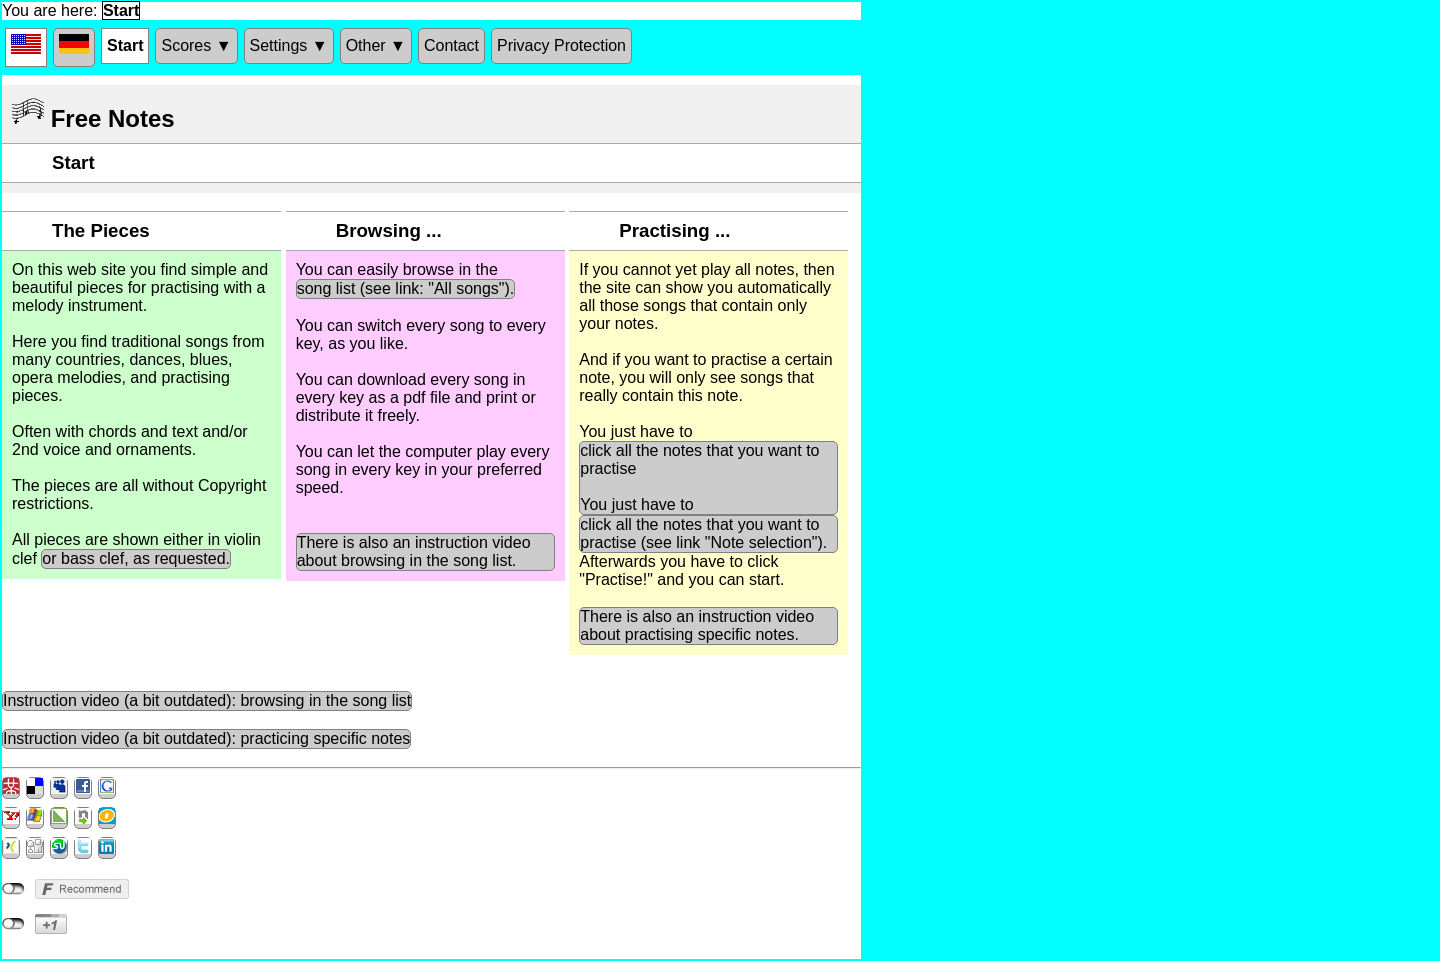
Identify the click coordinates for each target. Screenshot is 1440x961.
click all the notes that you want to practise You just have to (699, 477)
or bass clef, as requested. (136, 558)
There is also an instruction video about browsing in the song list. (414, 551)
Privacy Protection (561, 45)
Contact (451, 45)
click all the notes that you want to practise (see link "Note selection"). (703, 533)
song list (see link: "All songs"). (406, 288)
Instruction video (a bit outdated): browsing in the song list (207, 700)
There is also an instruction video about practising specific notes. (697, 625)
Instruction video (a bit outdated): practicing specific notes (206, 738)
